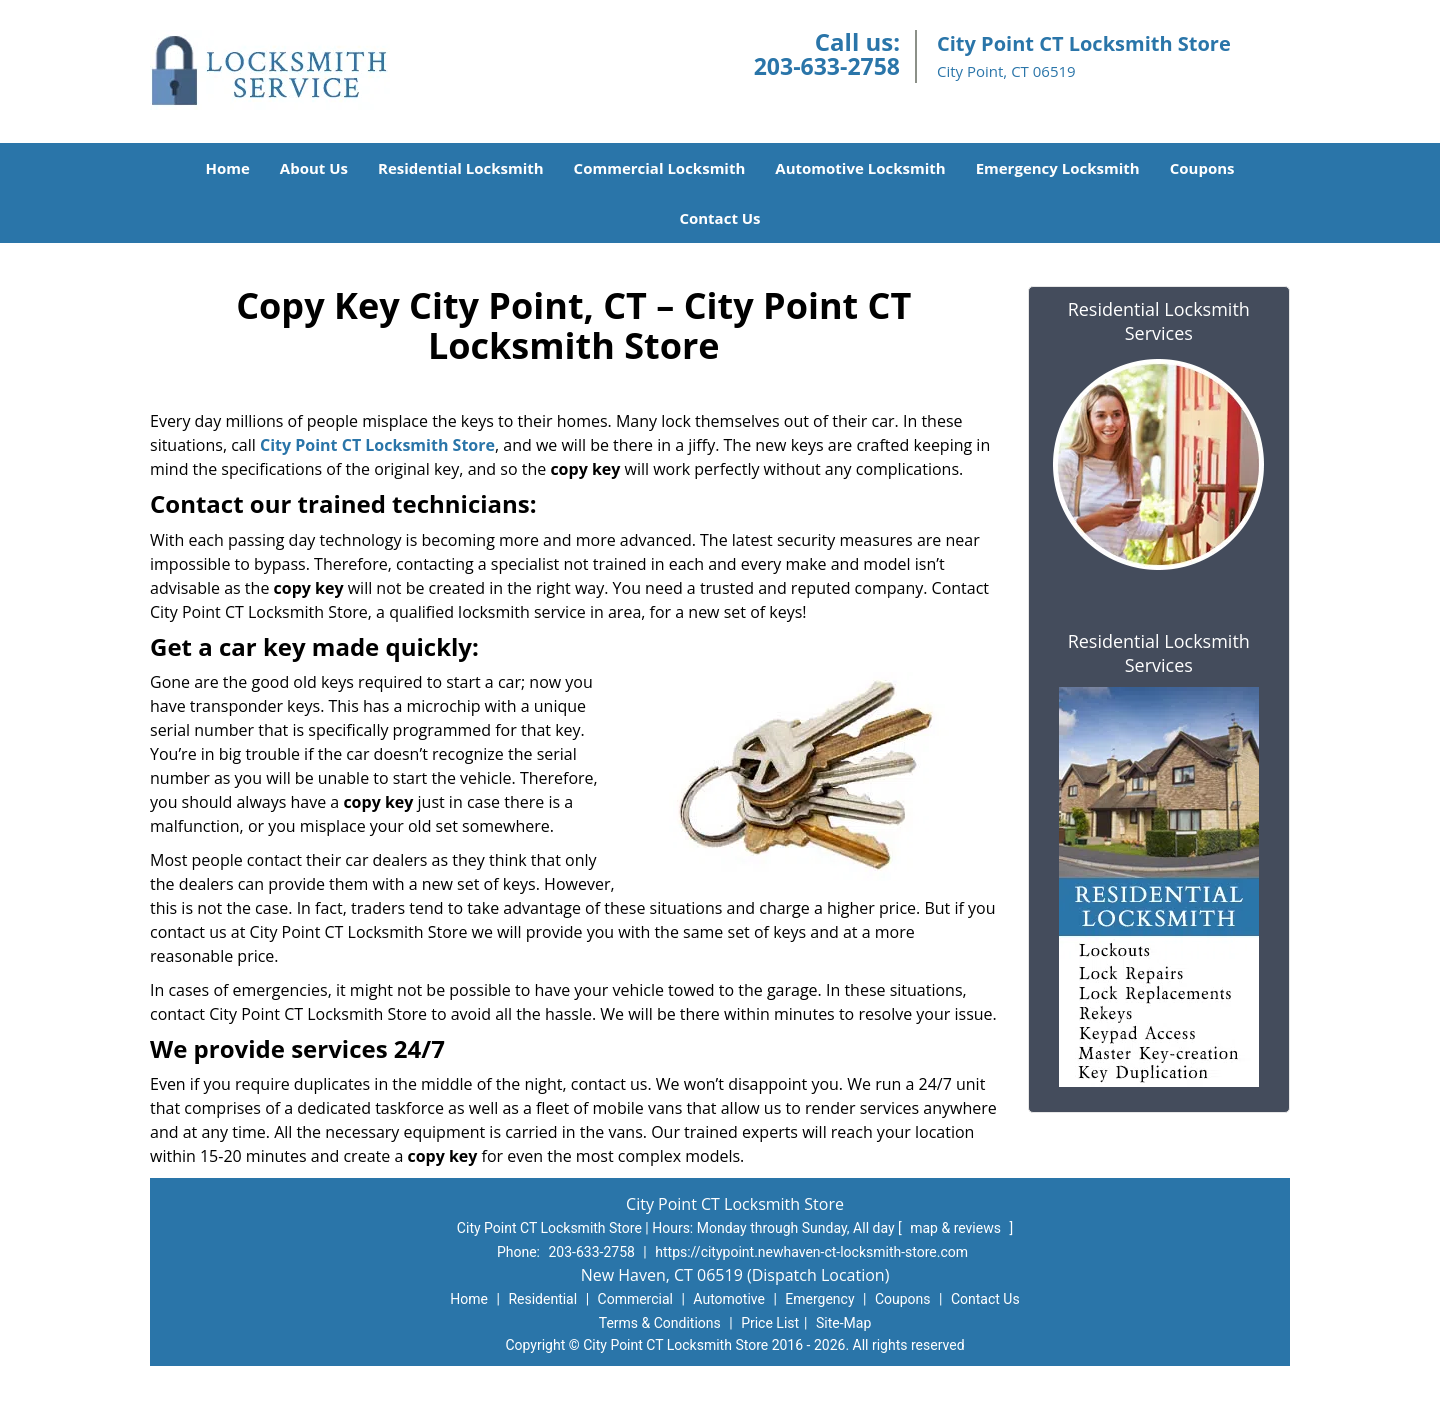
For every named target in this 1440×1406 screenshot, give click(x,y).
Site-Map (843, 1323)
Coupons (1202, 168)
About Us (314, 168)
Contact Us (719, 218)
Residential (542, 1299)
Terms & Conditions (660, 1323)
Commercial (635, 1299)
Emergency (819, 1299)
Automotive (729, 1299)
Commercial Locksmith (660, 168)
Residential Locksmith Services (1159, 321)
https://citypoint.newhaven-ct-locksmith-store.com (811, 1252)
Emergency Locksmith (1058, 168)
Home (227, 168)
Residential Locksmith (461, 168)
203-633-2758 (827, 66)
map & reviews (957, 1228)
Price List (770, 1323)
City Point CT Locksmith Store (377, 445)
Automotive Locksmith (860, 168)
